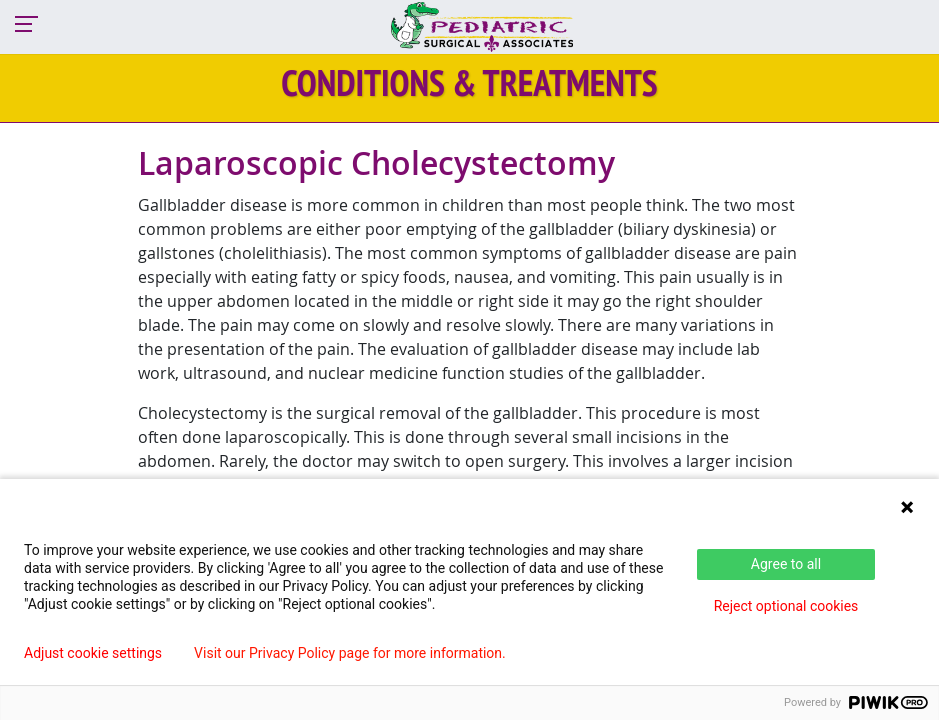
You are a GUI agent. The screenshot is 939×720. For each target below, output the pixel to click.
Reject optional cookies (786, 606)
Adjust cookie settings (93, 653)
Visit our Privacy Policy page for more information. (350, 653)
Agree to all (786, 564)
